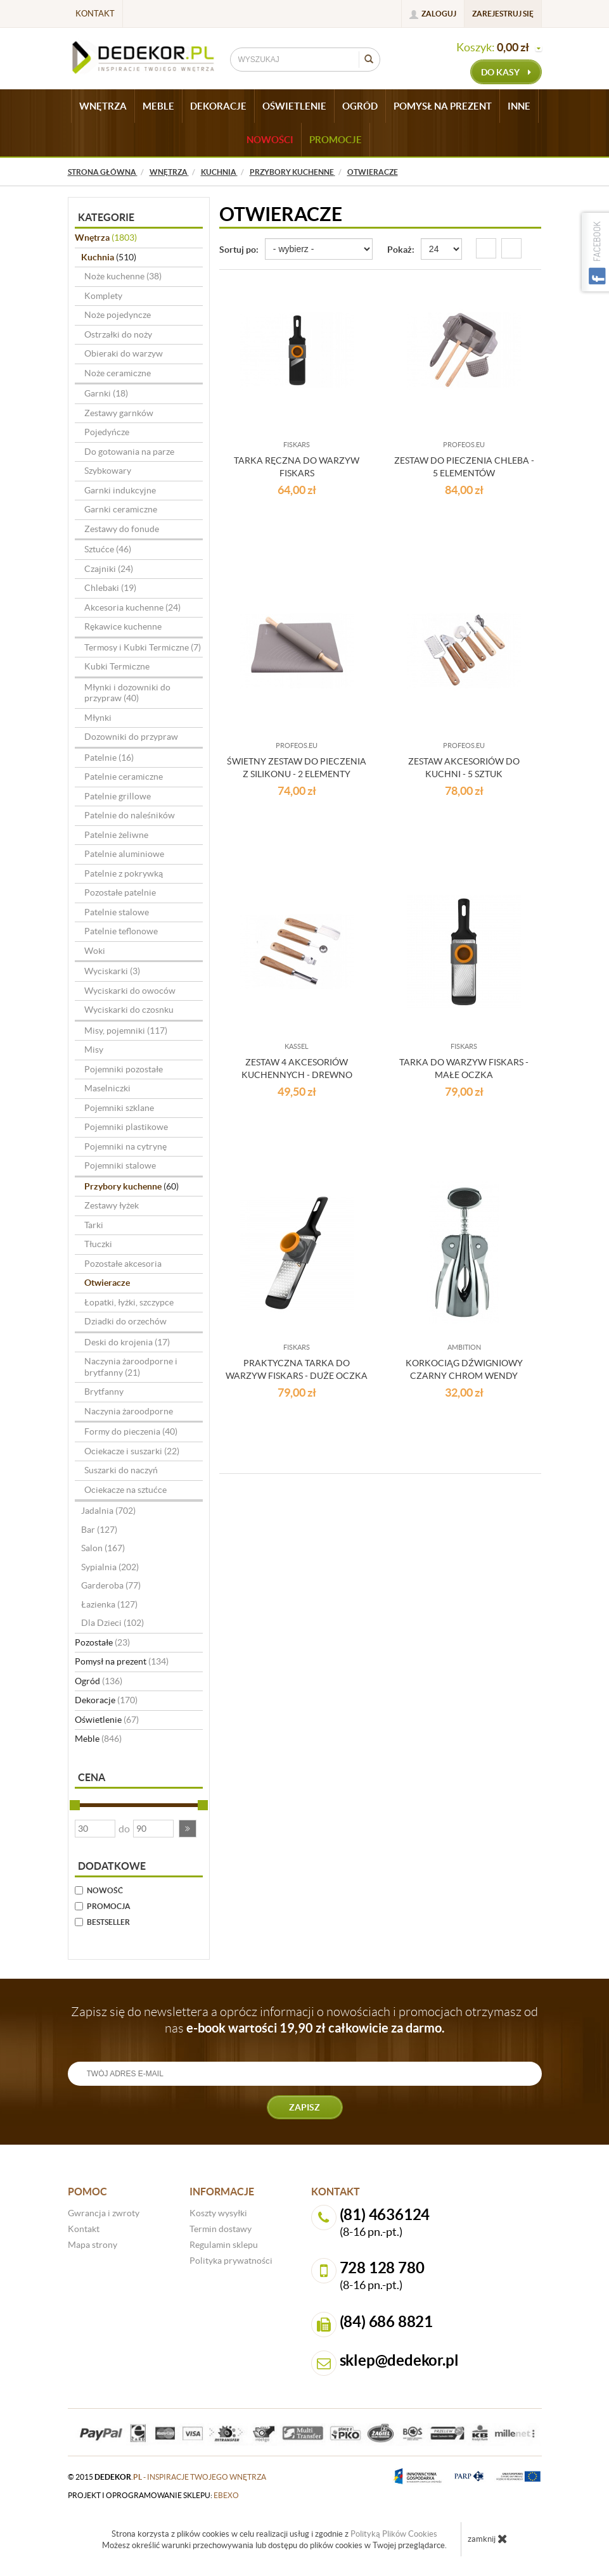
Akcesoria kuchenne (132, 607)
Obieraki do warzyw (123, 353)
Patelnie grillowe (117, 796)
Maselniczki (107, 1088)
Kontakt (95, 13)
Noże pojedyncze (117, 315)
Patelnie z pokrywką (123, 873)
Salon (103, 1548)
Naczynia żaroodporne (128, 1411)
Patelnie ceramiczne (123, 776)
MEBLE (158, 106)
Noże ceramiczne (117, 373)
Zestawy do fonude (121, 529)
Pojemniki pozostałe (123, 1069)
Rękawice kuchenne (123, 626)
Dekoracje (106, 1700)
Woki (94, 951)
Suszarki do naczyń (121, 1470)
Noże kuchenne (123, 276)
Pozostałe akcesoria (123, 1264)
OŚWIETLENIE (294, 106)
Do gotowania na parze (129, 452)
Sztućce (107, 549)
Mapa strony (92, 2245)
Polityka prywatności (230, 2261)
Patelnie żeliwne (116, 835)
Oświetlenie (107, 1720)
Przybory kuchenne (131, 1186)
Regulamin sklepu (223, 2245)
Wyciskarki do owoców (130, 991)
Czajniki (108, 569)
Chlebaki (110, 588)
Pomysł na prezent (122, 1661)
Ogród (98, 1681)
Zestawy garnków (118, 413)
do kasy (506, 72)
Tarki (93, 1225)
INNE (519, 106)
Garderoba (111, 1585)
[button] (187, 1828)
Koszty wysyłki (218, 2213)
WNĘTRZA (103, 106)
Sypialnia (110, 1567)
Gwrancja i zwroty (103, 2213)
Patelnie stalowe (116, 912)
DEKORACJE (218, 106)
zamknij (488, 2538)
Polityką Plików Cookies (393, 2534)
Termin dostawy (220, 2229)
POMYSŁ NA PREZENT (443, 106)
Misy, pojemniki (125, 1030)
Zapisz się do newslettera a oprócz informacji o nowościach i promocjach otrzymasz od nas (304, 2020)
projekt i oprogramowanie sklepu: (153, 2495)
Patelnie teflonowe (121, 931)
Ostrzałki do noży (118, 334)
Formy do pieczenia (130, 1431)
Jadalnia (108, 1511)
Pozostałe (102, 1642)
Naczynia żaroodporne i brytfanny (130, 1367)
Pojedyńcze (106, 432)
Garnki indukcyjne (120, 490)
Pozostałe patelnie (120, 892)
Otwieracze (107, 1283)
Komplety (103, 296)
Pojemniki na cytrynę (125, 1146)
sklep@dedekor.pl (399, 2360)
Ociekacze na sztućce (125, 1490)
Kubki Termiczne (117, 666)
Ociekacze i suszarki (131, 1451)
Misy (93, 1049)
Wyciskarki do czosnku (129, 1010)
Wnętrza (106, 237)
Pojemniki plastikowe (126, 1127)
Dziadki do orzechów (125, 1321)
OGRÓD (360, 106)
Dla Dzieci (112, 1623)
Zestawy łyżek (111, 1205)
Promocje (335, 139)
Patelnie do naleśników (129, 815)
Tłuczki (98, 1244)
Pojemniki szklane (119, 1108)
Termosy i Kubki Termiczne (142, 647)
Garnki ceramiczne (120, 509)
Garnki (106, 393)
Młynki (98, 718)
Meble (98, 1739)
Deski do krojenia (127, 1342)
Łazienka (109, 1604)
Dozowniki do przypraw (131, 737)
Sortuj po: (239, 249)
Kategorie (106, 217)
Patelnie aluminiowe (124, 854)
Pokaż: (400, 249)
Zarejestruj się (503, 14)
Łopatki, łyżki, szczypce (129, 1302)
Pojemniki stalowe (120, 1165)
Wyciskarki (112, 971)
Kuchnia (108, 257)
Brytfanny (104, 1391)
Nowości (270, 139)
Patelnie (109, 757)
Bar (99, 1530)
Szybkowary (107, 471)
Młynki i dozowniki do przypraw (127, 693)
